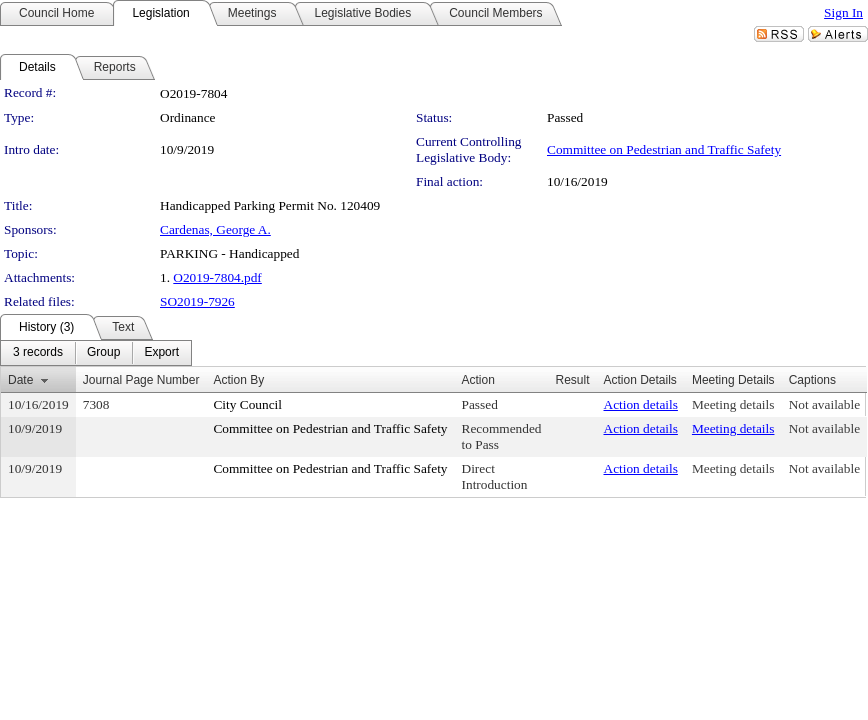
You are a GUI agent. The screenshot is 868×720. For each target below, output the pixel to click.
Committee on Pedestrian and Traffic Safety (664, 149)
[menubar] (96, 353)
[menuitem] (38, 353)
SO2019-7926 (197, 301)
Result (572, 380)
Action (478, 380)
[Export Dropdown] (161, 353)
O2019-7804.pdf (217, 277)
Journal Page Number (141, 380)
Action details (641, 404)
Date (20, 380)
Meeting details (733, 404)
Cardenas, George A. (215, 229)
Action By (238, 380)
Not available (824, 404)
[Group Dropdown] (103, 353)
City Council (247, 404)
